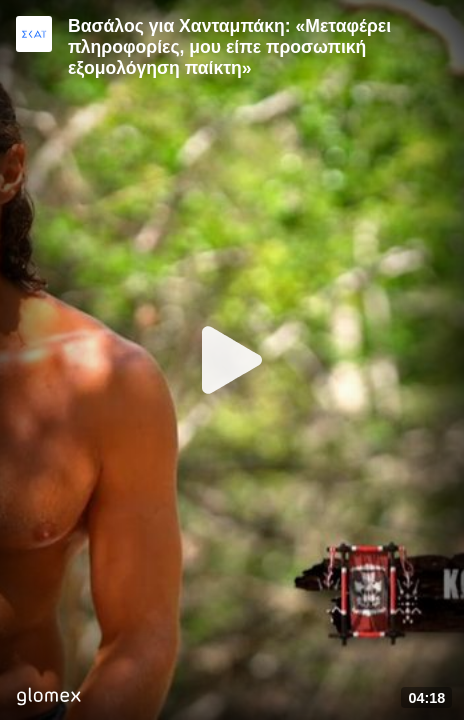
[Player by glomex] (48, 698)
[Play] (232, 360)
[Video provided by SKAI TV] (34, 34)
